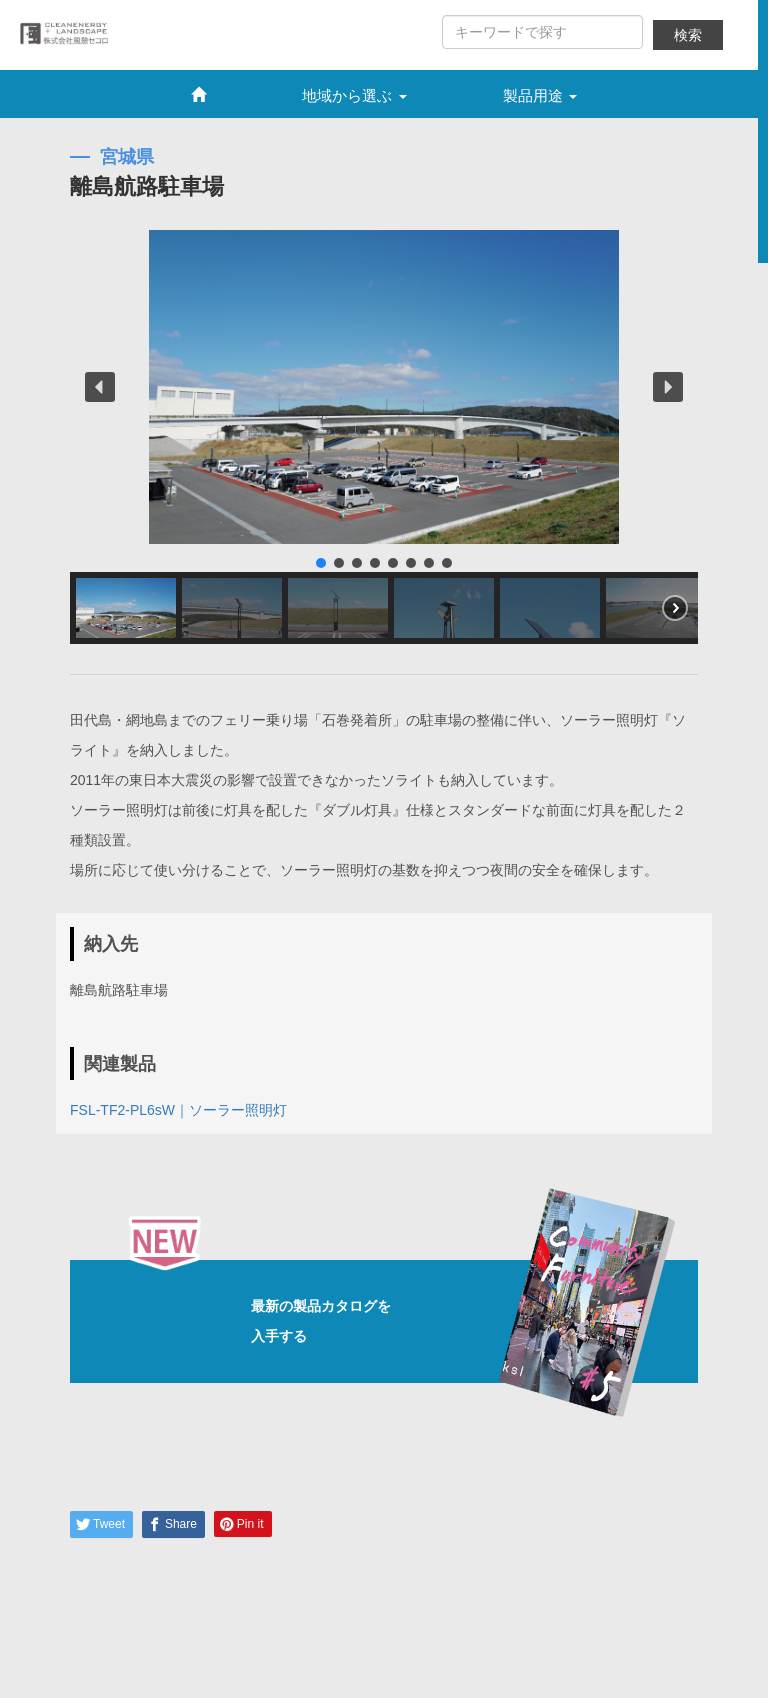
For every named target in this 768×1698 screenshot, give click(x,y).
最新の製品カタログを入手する (407, 1321)
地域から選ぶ (354, 95)
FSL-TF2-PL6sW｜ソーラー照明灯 (178, 1110)
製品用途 (540, 95)
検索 (688, 35)
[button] (100, 387)
